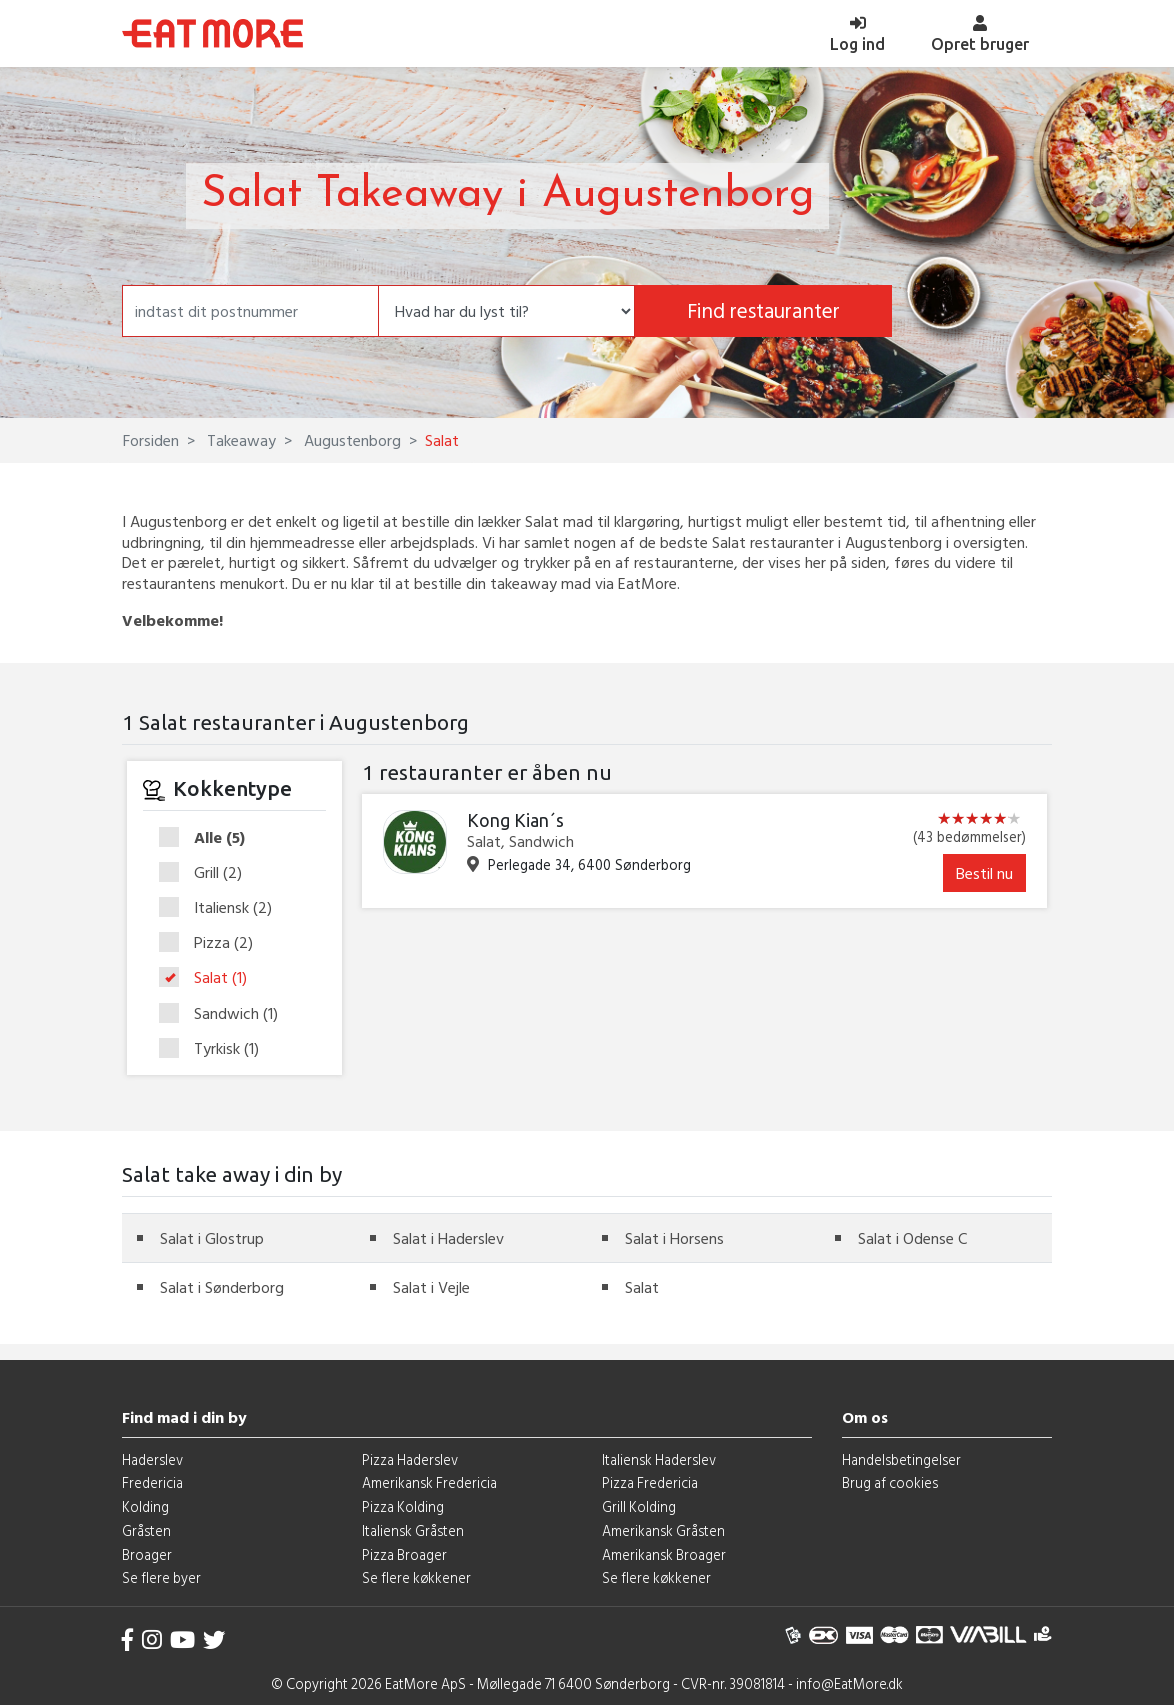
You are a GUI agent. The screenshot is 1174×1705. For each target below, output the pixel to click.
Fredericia (152, 1482)
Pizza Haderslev (410, 1459)
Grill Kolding (639, 1506)
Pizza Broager (404, 1554)
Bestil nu (984, 873)
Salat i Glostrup (212, 1238)
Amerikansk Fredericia (429, 1482)
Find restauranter (763, 310)
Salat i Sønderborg (222, 1287)
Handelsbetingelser (901, 1459)
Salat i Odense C (912, 1238)
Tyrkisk (215, 1048)
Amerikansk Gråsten (663, 1530)
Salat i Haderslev (448, 1238)
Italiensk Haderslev (659, 1459)
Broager (147, 1554)
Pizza (212, 943)
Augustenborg (350, 440)
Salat (209, 978)
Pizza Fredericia (650, 1482)
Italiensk (222, 908)
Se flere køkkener (416, 1577)
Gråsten (146, 1530)
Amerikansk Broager (664, 1554)
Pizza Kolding (403, 1506)
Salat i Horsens (674, 1238)
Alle (208, 838)
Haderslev (152, 1459)
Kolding (145, 1506)
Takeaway (239, 440)
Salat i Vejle (431, 1287)
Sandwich (225, 1014)
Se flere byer (161, 1577)
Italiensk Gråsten (413, 1530)
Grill (207, 873)
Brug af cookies (890, 1482)
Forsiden (151, 440)
